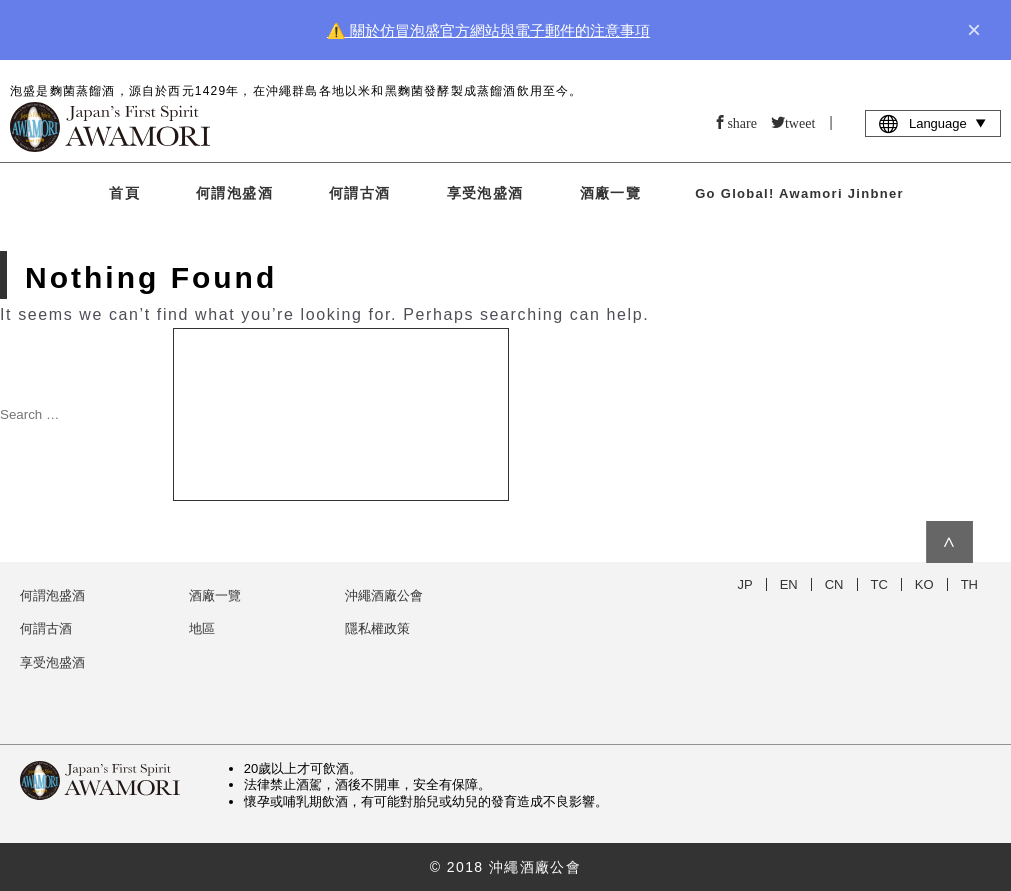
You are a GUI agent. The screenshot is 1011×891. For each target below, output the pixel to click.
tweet (800, 122)
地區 (202, 628)
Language (933, 123)
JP (745, 584)
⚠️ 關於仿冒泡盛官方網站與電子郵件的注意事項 (488, 30)
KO (924, 584)
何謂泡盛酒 (234, 193)
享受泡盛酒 (485, 193)
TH (969, 584)
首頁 (124, 193)
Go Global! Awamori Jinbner (799, 193)
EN (789, 584)
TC (879, 584)
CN (834, 584)
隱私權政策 (377, 628)
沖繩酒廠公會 (384, 595)
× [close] (974, 30)
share (742, 122)
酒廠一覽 (611, 193)
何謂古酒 (360, 193)
